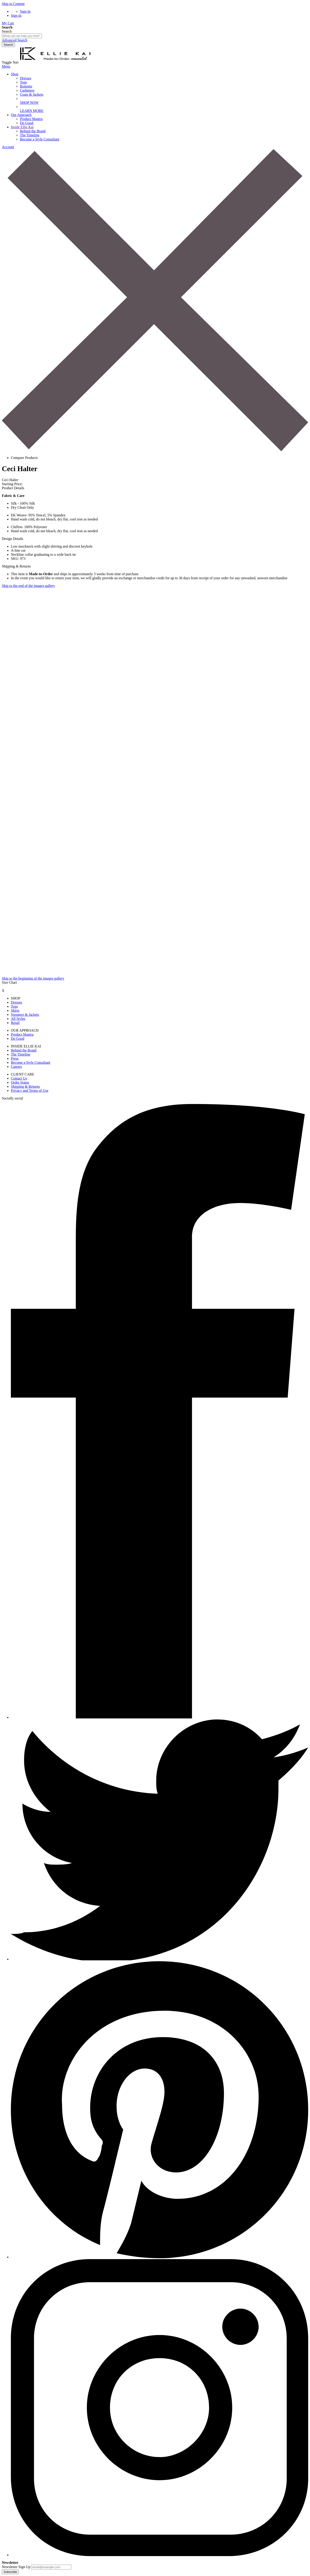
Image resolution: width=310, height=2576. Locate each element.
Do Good (26, 123)
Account (8, 147)
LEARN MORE (31, 110)
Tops (23, 82)
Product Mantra (31, 119)
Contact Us (19, 1078)
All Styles (18, 1019)
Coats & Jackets (31, 94)
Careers (16, 1066)
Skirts (15, 1010)
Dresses (25, 78)
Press (15, 1058)
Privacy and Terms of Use (29, 1090)
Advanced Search (14, 40)
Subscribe (10, 2572)
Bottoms (26, 86)
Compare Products (24, 458)
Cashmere (27, 90)
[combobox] (22, 35)
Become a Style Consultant (39, 139)
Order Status (20, 1082)
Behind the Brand (33, 131)
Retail (15, 1023)
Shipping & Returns (25, 1086)
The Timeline (29, 135)
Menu (6, 66)
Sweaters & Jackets (25, 1014)
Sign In (25, 11)
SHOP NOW (29, 101)
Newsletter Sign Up (16, 2567)
